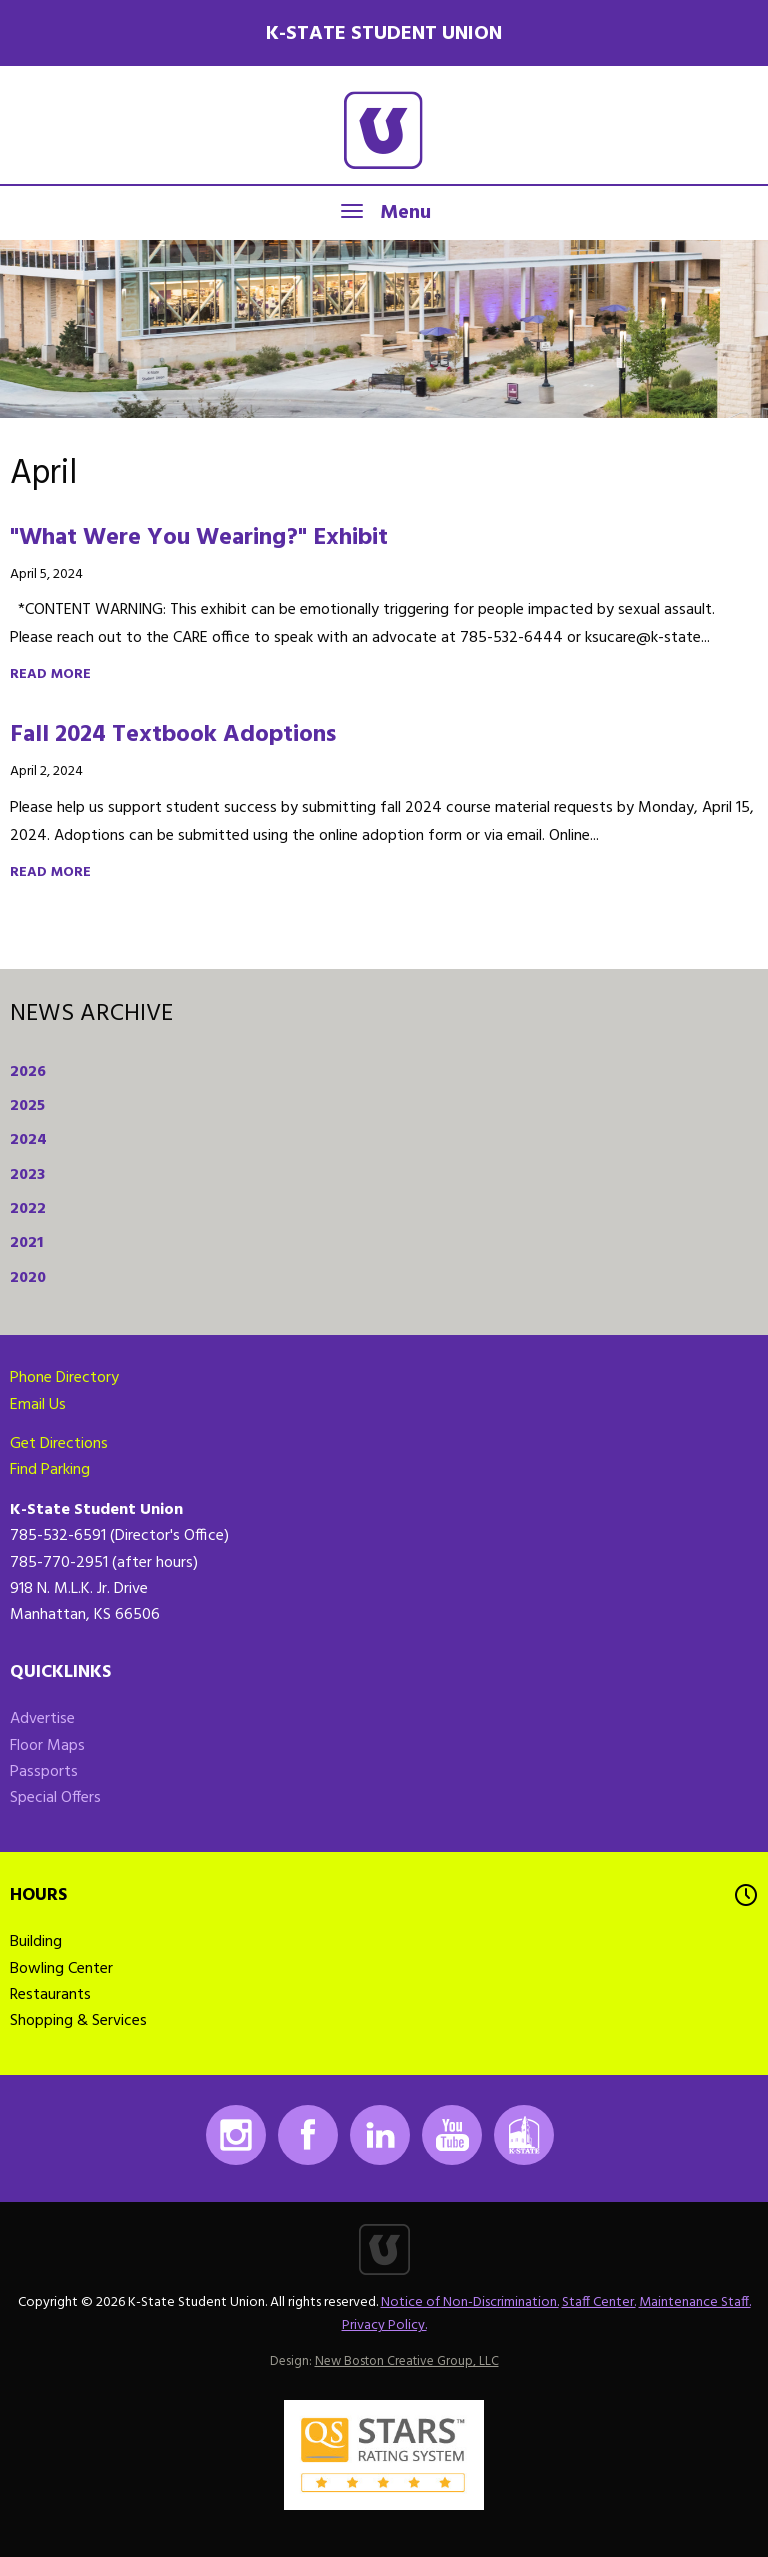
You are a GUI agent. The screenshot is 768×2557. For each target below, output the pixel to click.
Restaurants (50, 1995)
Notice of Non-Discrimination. (470, 2302)
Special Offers (55, 1798)
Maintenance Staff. (695, 2302)
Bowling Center (61, 1969)
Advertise (42, 1719)
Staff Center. (599, 2302)
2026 (28, 1072)
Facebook (308, 2135)
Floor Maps (47, 1746)
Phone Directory (64, 1378)
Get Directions (59, 1444)
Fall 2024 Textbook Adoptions (173, 735)
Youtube (452, 2135)
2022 (28, 1209)
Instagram (236, 2135)
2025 (27, 1106)
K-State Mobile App (524, 2135)
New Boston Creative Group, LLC (407, 2361)
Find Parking (50, 1470)
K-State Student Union (384, 34)
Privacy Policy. (384, 2325)
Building (36, 1942)
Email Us (38, 1405)
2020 (28, 1278)
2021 (26, 1243)
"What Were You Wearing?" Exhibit (199, 538)
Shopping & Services (78, 2021)
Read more (50, 674)
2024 (28, 1140)
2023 (27, 1175)
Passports (44, 1772)
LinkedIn (380, 2135)
